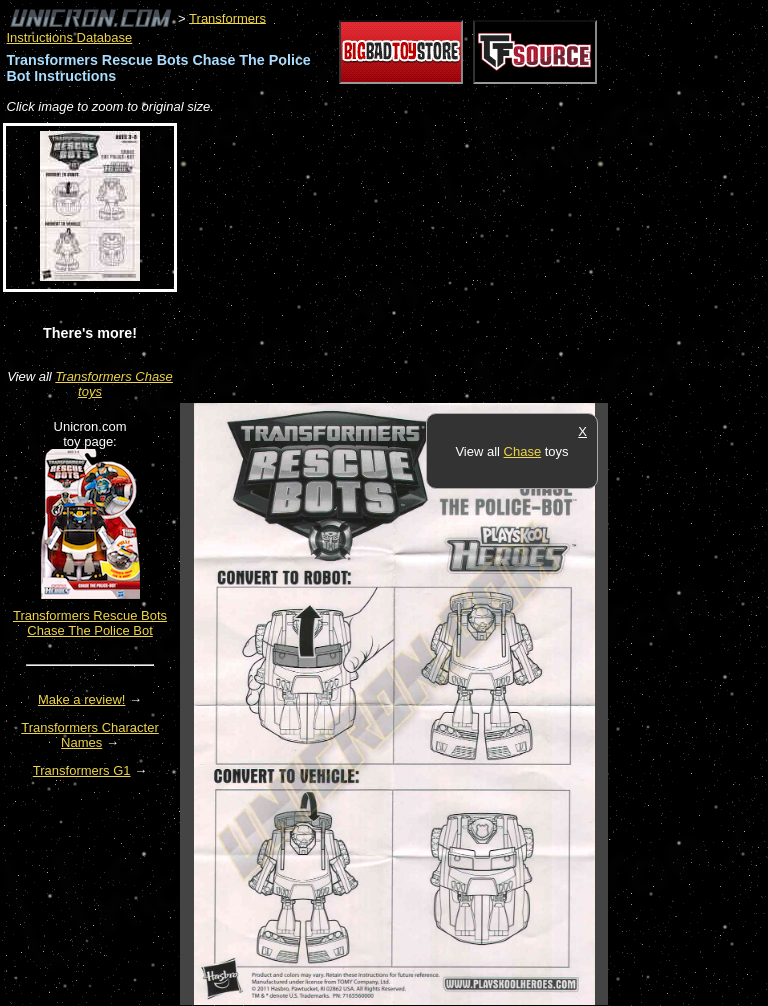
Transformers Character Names (90, 735)
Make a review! (81, 699)
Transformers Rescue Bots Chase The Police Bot (90, 623)
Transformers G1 (82, 770)
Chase (523, 451)
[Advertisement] (414, 260)
